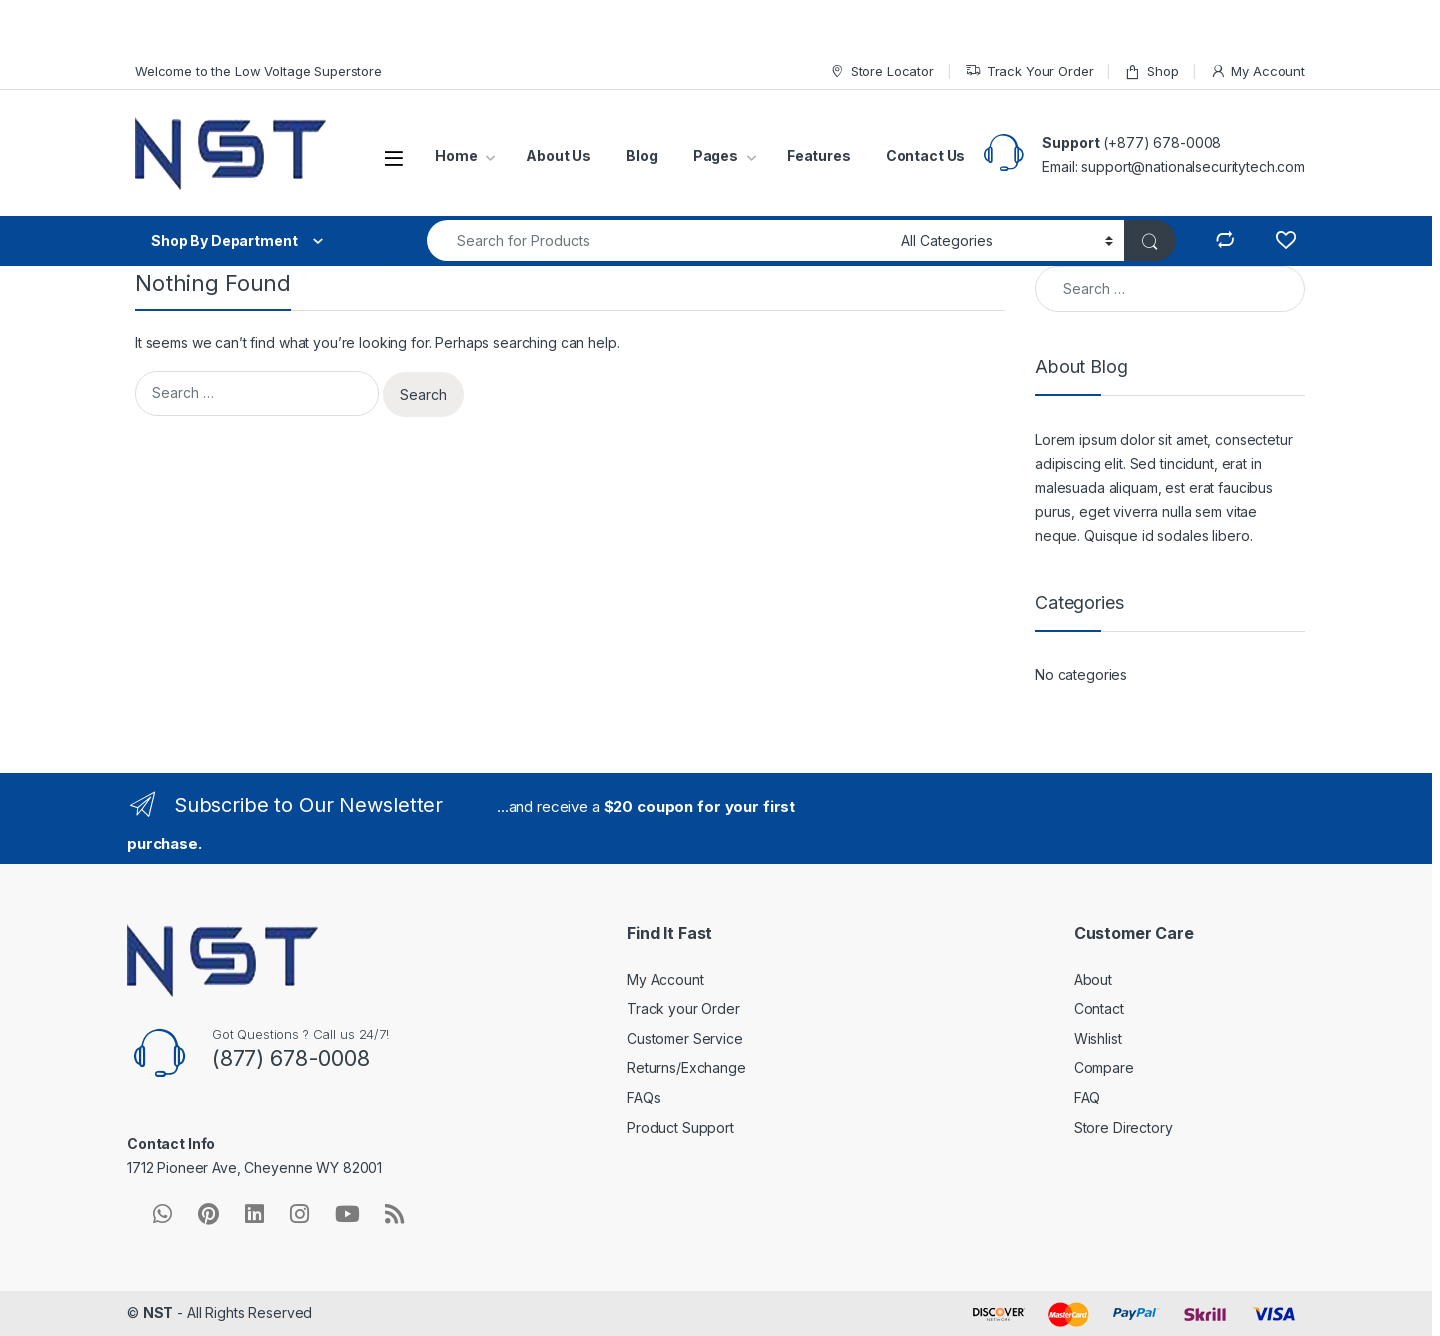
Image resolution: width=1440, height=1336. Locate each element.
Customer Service (685, 1038)
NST (158, 1312)
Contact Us (926, 155)
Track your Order (683, 1008)
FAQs (643, 1097)
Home (456, 155)
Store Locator (881, 71)
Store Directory (1123, 1127)
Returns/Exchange (686, 1067)
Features (819, 155)
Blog (641, 155)
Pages (715, 155)
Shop (1151, 71)
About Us (558, 155)
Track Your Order (1029, 71)
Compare (1104, 1067)
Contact (1099, 1008)
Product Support (680, 1127)
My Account (1257, 71)
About (1093, 979)
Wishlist (1098, 1038)
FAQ (1087, 1097)
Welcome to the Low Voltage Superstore (258, 71)
